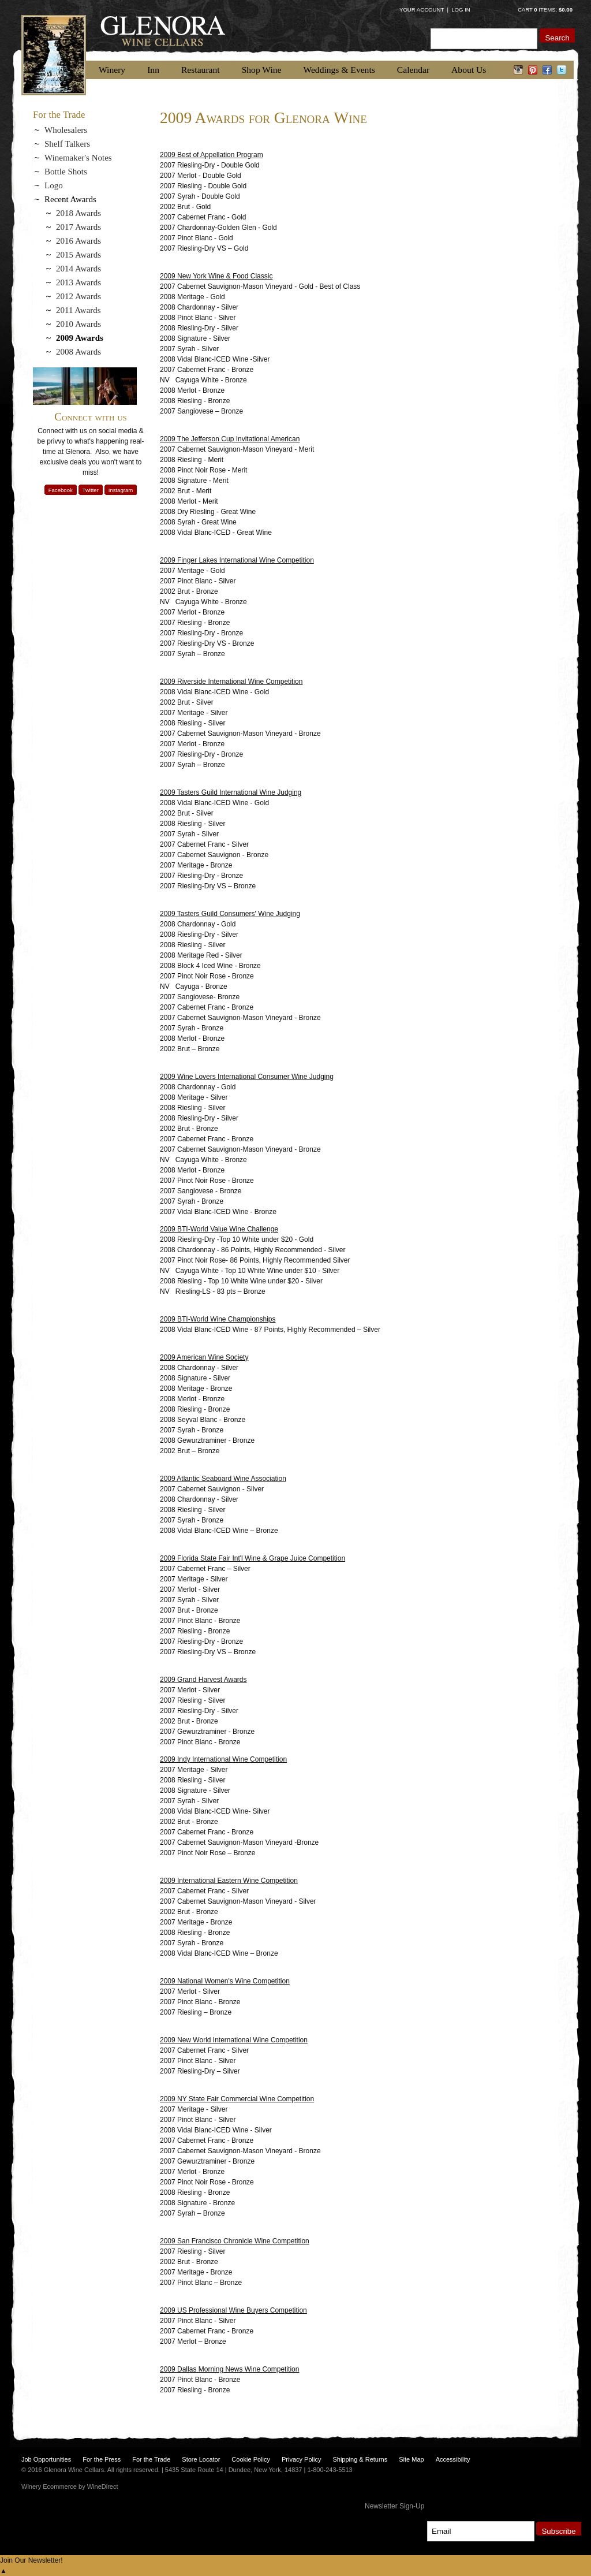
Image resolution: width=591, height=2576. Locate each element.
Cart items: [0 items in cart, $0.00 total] (545, 9)
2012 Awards (78, 296)
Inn (153, 70)
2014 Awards (78, 268)
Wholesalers (65, 130)
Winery (112, 70)
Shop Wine (262, 70)
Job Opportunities (46, 2459)
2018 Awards (78, 213)
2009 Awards (79, 338)
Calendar (413, 70)
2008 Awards (78, 351)
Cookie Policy (250, 2459)
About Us (468, 70)
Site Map (411, 2459)
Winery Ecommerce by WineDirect (69, 2486)
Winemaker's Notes (78, 157)
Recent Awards (70, 199)
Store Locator (201, 2459)
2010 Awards (78, 324)
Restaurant (200, 70)
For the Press (102, 2459)
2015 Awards (78, 254)
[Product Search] (484, 38)
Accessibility (453, 2459)
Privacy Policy (301, 2459)
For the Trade (151, 2459)
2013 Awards (78, 282)
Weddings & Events (339, 70)
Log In (460, 9)
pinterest (533, 70)
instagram (518, 70)
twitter (562, 70)
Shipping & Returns (359, 2459)
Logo (53, 185)
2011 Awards (78, 310)
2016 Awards (78, 240)
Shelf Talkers (67, 143)
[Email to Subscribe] (480, 2531)
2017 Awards (78, 227)
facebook (547, 70)
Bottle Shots (65, 171)
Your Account (421, 9)
